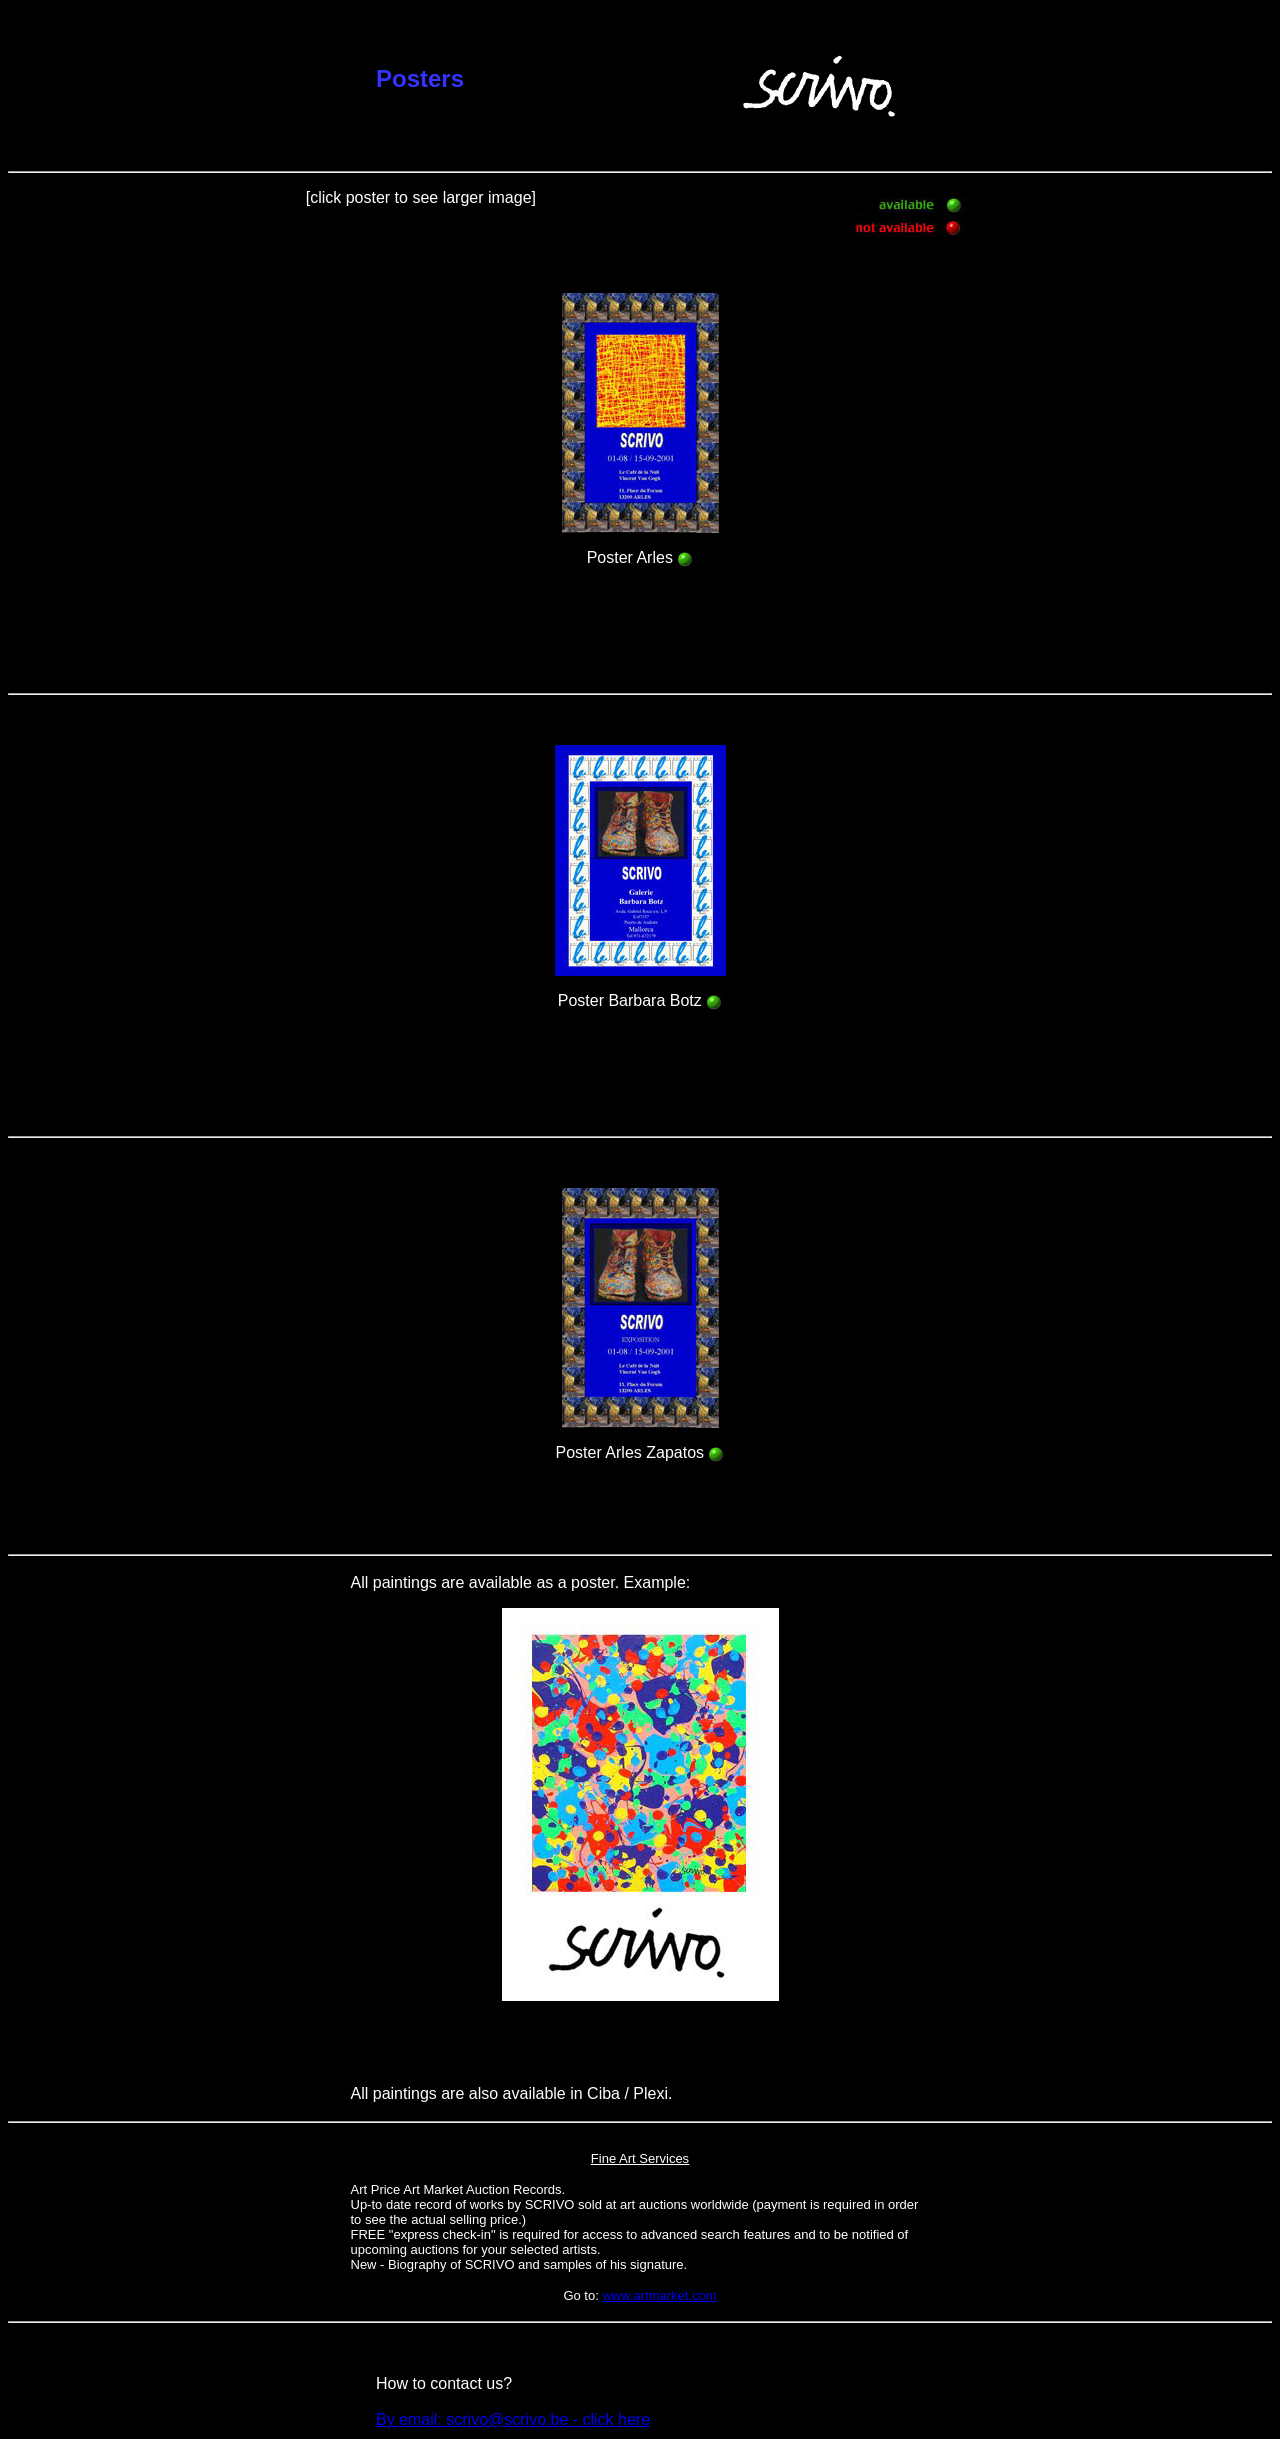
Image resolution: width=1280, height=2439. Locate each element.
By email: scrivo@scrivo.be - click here (513, 2419)
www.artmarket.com (659, 2295)
